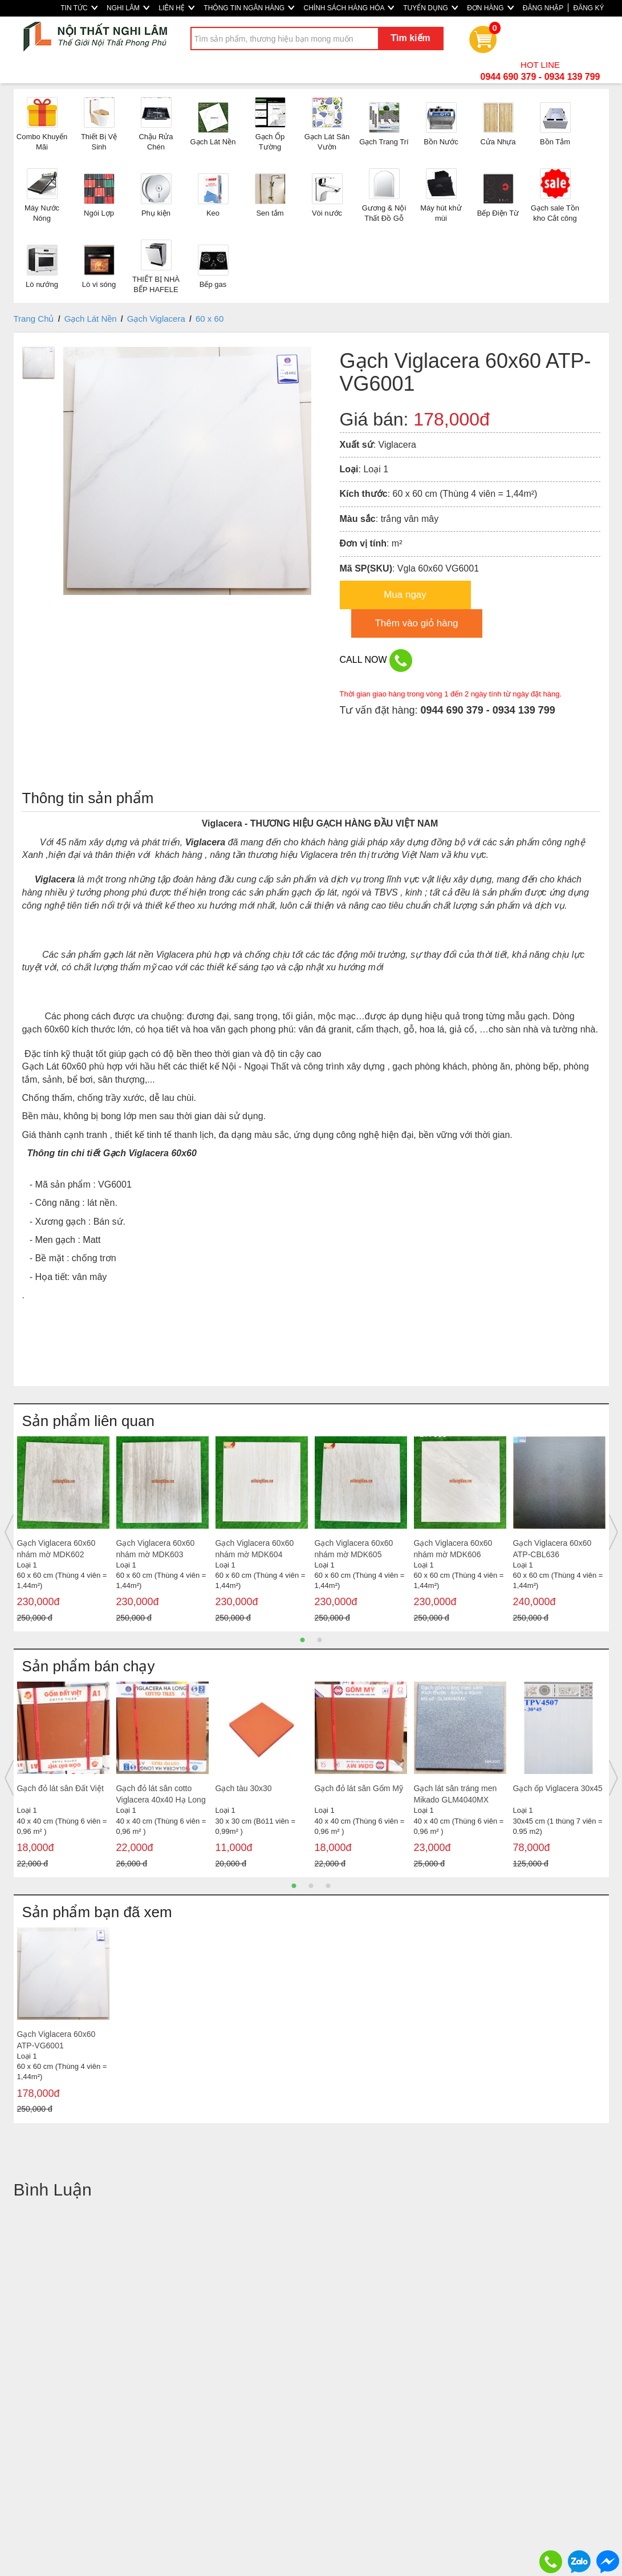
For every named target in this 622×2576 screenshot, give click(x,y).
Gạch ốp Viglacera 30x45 (558, 1788)
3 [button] (328, 1886)
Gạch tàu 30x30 (244, 1788)
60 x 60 (209, 318)
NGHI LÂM (128, 8)
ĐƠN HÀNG (490, 8)
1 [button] (302, 1640)
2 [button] (320, 1640)
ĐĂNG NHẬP (543, 8)
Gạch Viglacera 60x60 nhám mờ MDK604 (255, 1548)
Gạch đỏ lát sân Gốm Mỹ (359, 1788)
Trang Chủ (34, 318)
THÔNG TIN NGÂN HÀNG (249, 8)
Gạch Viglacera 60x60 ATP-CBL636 (552, 1548)
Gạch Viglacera (156, 318)
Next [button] (613, 1532)
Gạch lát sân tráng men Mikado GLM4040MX (455, 1794)
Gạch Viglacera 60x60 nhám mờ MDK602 (56, 1548)
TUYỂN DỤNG (430, 8)
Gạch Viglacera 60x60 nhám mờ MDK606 (453, 1548)
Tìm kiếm (410, 38)
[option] (63, 1532)
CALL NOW (376, 660)
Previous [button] (9, 1532)
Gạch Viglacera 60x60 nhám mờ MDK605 (354, 1548)
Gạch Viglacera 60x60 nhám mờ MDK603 (155, 1548)
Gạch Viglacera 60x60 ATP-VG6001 (56, 2040)
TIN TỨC (78, 8)
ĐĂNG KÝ (588, 8)
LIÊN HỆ (176, 8)
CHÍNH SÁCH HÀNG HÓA (348, 8)
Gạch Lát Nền (90, 318)
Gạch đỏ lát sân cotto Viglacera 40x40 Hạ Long (161, 1794)
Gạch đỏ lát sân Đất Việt (60, 1788)
